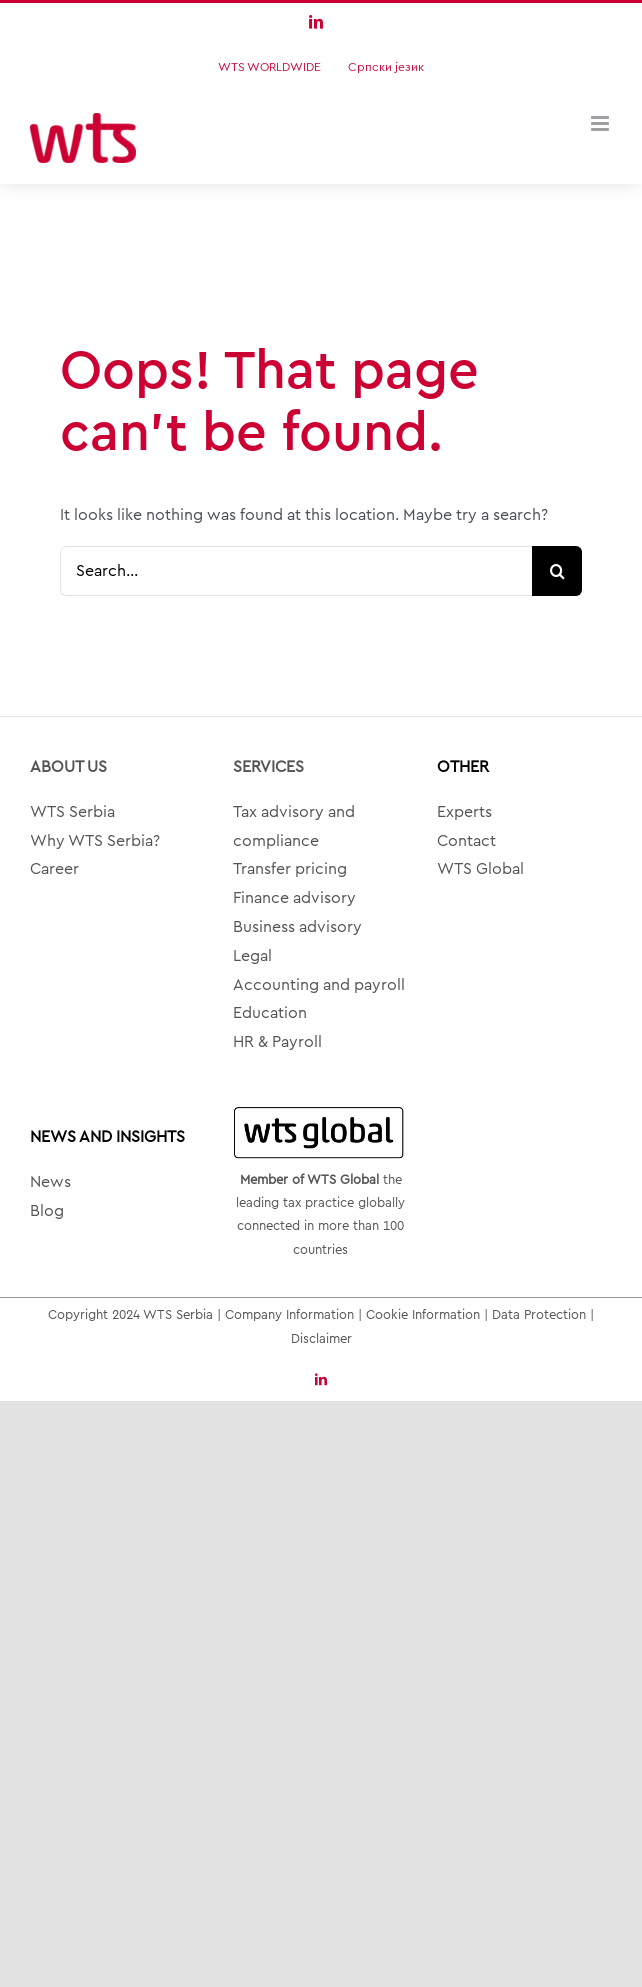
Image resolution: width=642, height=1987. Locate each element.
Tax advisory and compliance (294, 826)
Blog (47, 1211)
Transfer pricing (290, 869)
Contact (466, 841)
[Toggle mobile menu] (601, 123)
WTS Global (480, 869)
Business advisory (297, 927)
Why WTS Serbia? (95, 841)
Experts (464, 812)
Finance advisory (294, 898)
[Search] (557, 571)
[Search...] (296, 571)
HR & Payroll (277, 1042)
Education (270, 1013)
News (50, 1182)
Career (54, 869)
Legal (252, 956)
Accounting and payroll (319, 985)
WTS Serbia (72, 812)
